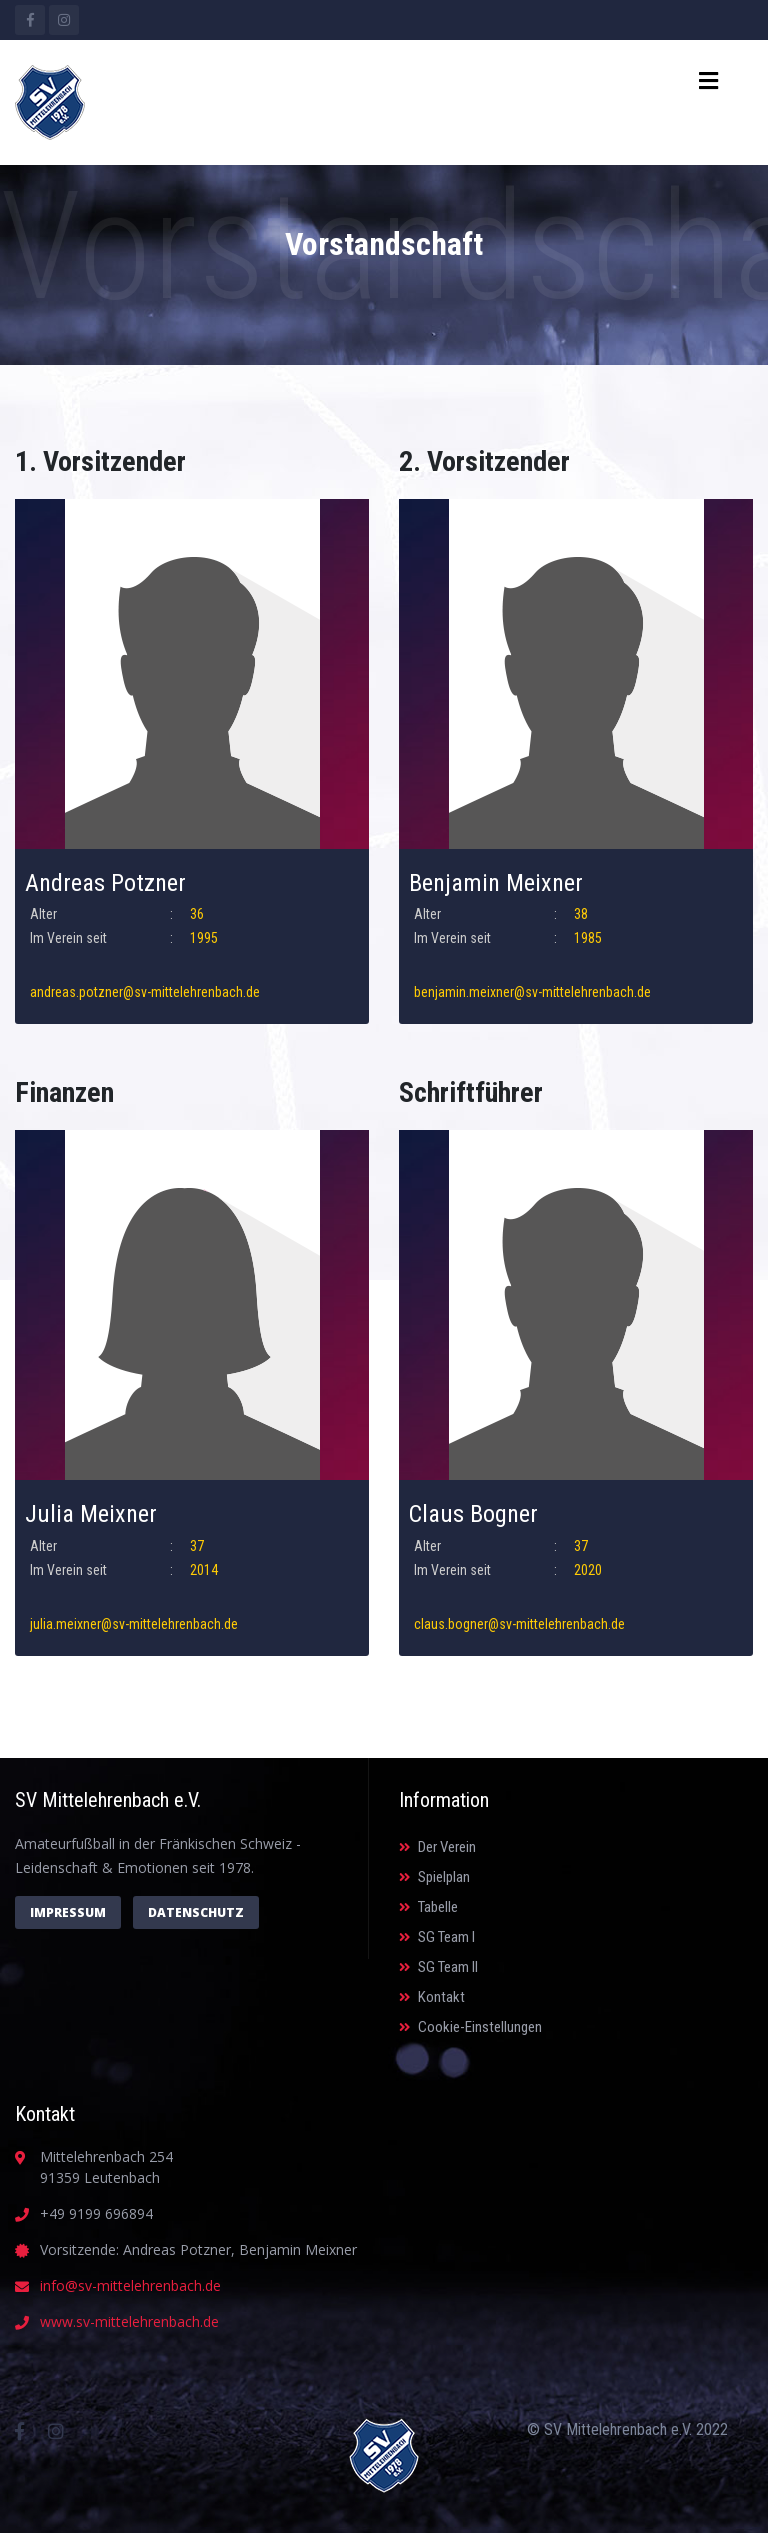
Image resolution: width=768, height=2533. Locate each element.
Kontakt (432, 1997)
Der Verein (437, 1847)
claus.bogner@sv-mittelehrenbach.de (519, 1624)
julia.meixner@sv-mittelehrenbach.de (134, 1624)
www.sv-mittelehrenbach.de (129, 2321)
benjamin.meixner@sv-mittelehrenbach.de (532, 992)
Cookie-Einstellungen (470, 2027)
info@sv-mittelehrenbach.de (130, 2285)
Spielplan (434, 1877)
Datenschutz (196, 1912)
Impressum (68, 1912)
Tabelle (428, 1907)
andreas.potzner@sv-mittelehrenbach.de (145, 992)
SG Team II (438, 1967)
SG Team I (437, 1937)
